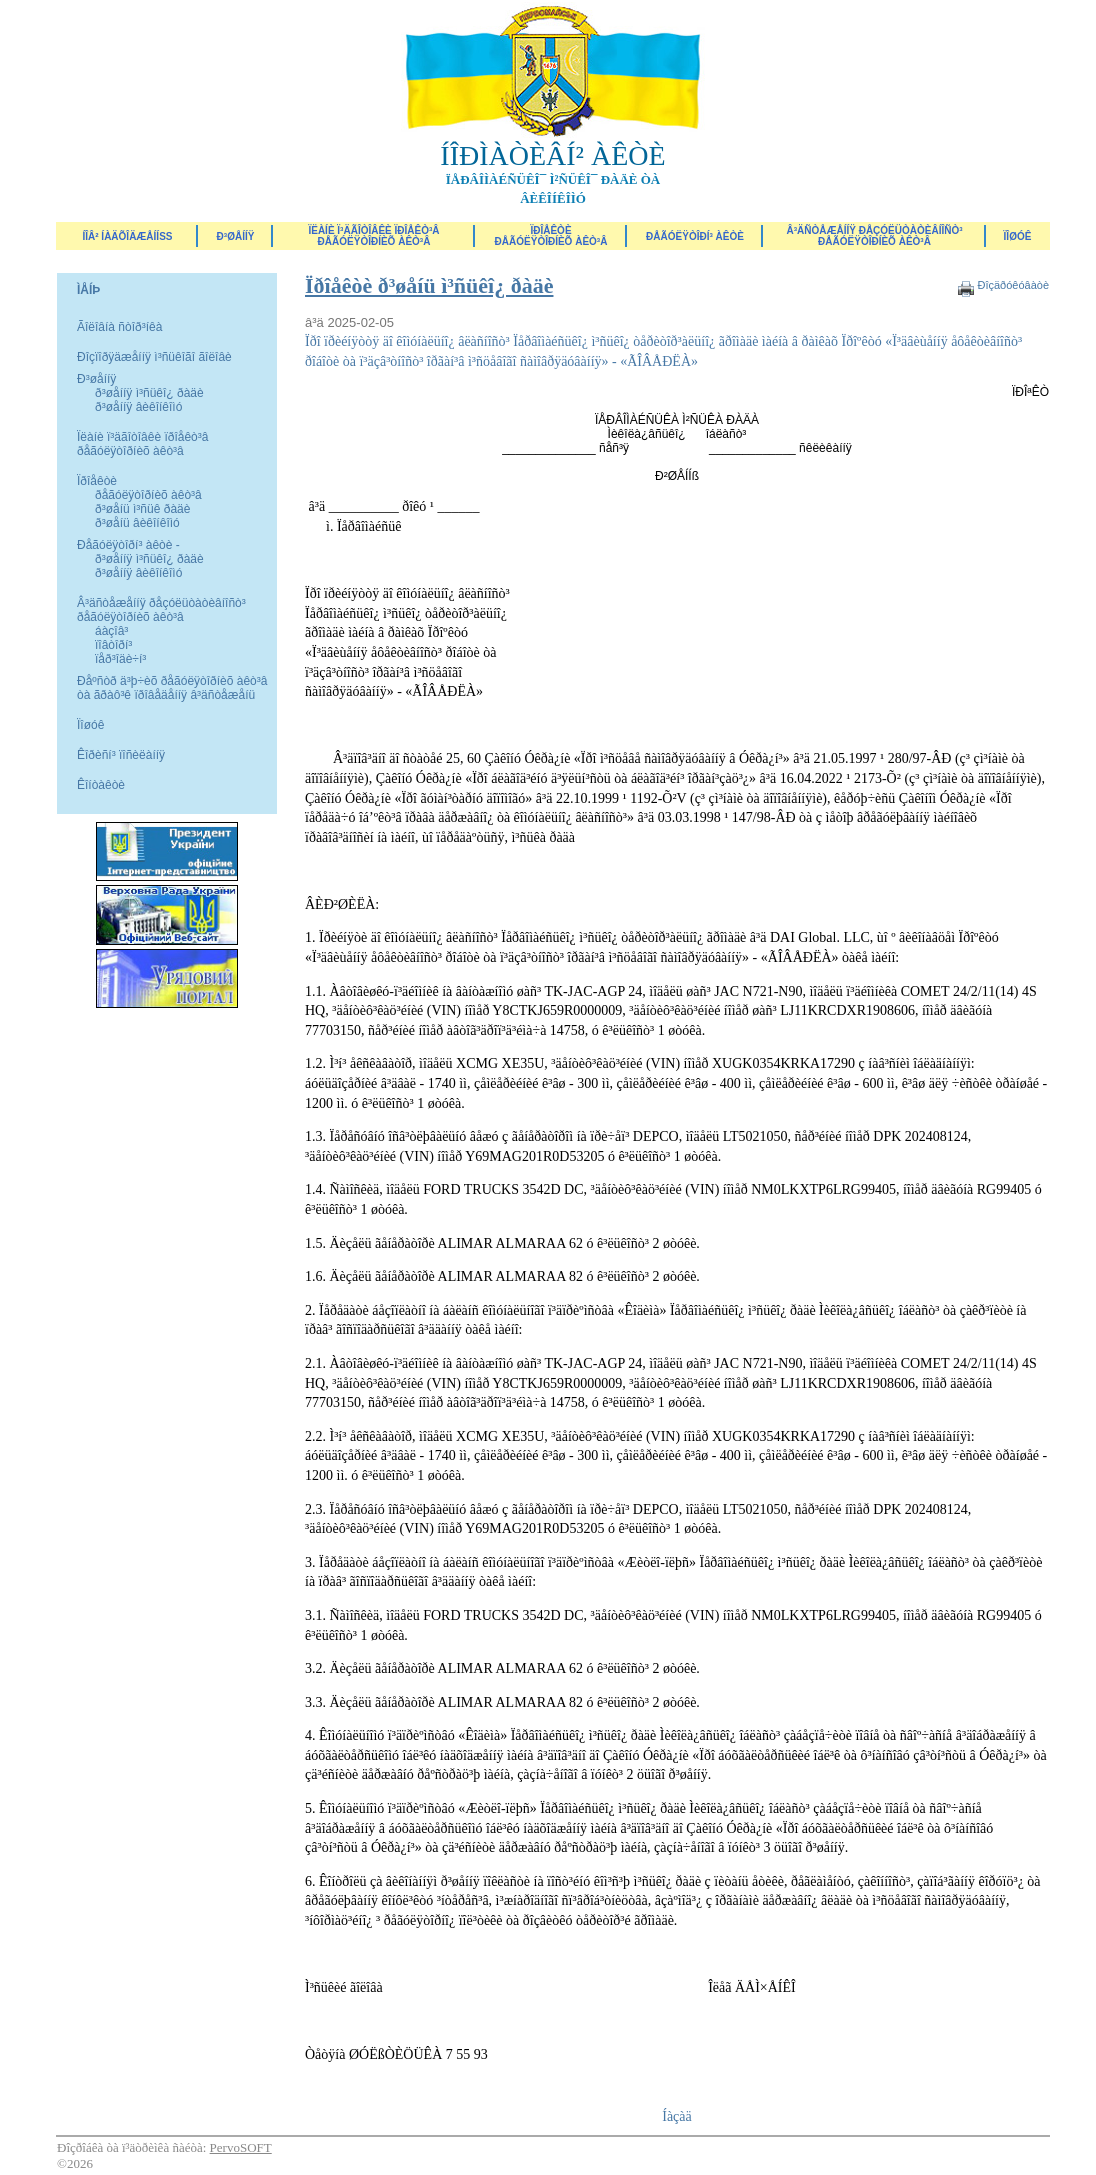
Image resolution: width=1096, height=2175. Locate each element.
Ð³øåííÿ (236, 236)
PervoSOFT (241, 2147)
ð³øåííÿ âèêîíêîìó (138, 407)
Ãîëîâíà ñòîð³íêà (119, 327)
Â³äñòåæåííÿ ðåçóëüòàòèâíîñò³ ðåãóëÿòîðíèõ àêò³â (874, 236)
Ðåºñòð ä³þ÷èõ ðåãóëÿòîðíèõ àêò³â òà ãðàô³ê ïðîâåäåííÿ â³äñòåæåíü (172, 688)
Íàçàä (677, 2116)
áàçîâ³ (111, 631)
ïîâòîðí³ (113, 645)
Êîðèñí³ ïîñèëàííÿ (121, 755)
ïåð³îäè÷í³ (120, 659)
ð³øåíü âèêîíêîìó (137, 523)
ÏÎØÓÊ (1018, 236)
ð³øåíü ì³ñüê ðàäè (142, 509)
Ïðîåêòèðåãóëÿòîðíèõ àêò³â (551, 236)
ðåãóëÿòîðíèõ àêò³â (148, 495)
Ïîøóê (90, 725)
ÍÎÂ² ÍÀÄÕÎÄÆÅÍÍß (127, 236)
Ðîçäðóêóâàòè (1013, 285)
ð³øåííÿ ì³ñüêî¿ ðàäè (149, 393)
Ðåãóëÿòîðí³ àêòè (695, 236)
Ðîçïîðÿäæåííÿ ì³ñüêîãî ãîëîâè (154, 357)
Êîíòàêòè (101, 785)
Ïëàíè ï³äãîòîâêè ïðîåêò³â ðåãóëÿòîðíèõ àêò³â (373, 236)
